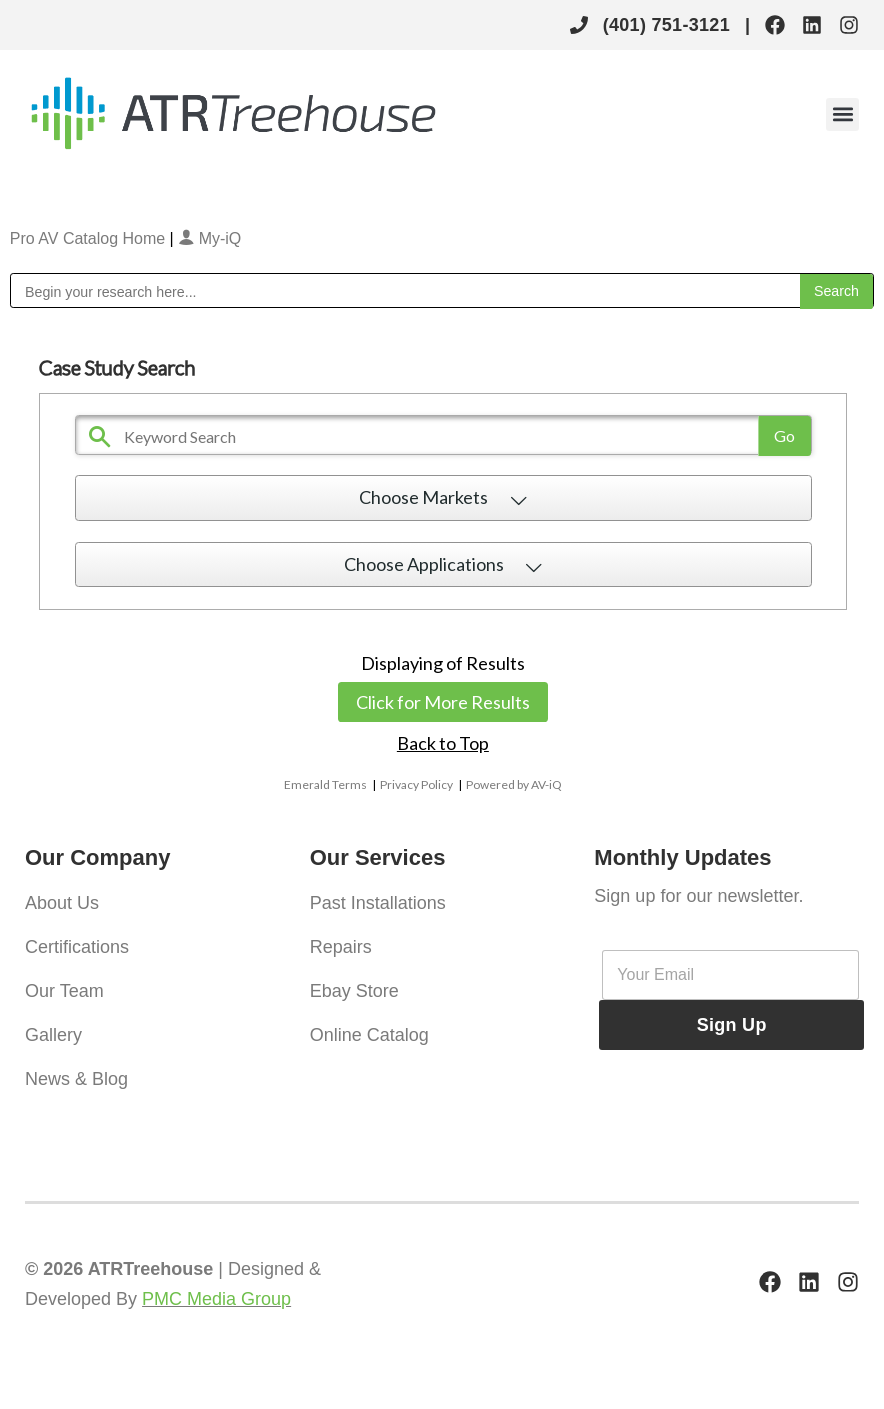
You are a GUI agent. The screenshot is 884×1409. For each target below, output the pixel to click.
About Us (62, 903)
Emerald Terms (325, 784)
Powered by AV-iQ (514, 784)
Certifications (77, 947)
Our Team (64, 991)
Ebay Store (354, 991)
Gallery (53, 1035)
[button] (842, 114)
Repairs (341, 947)
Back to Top (443, 743)
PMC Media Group (216, 1299)
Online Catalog (369, 1035)
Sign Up (732, 1025)
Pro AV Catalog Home (90, 238)
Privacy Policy (416, 784)
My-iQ (209, 238)
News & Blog (76, 1079)
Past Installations (378, 903)
